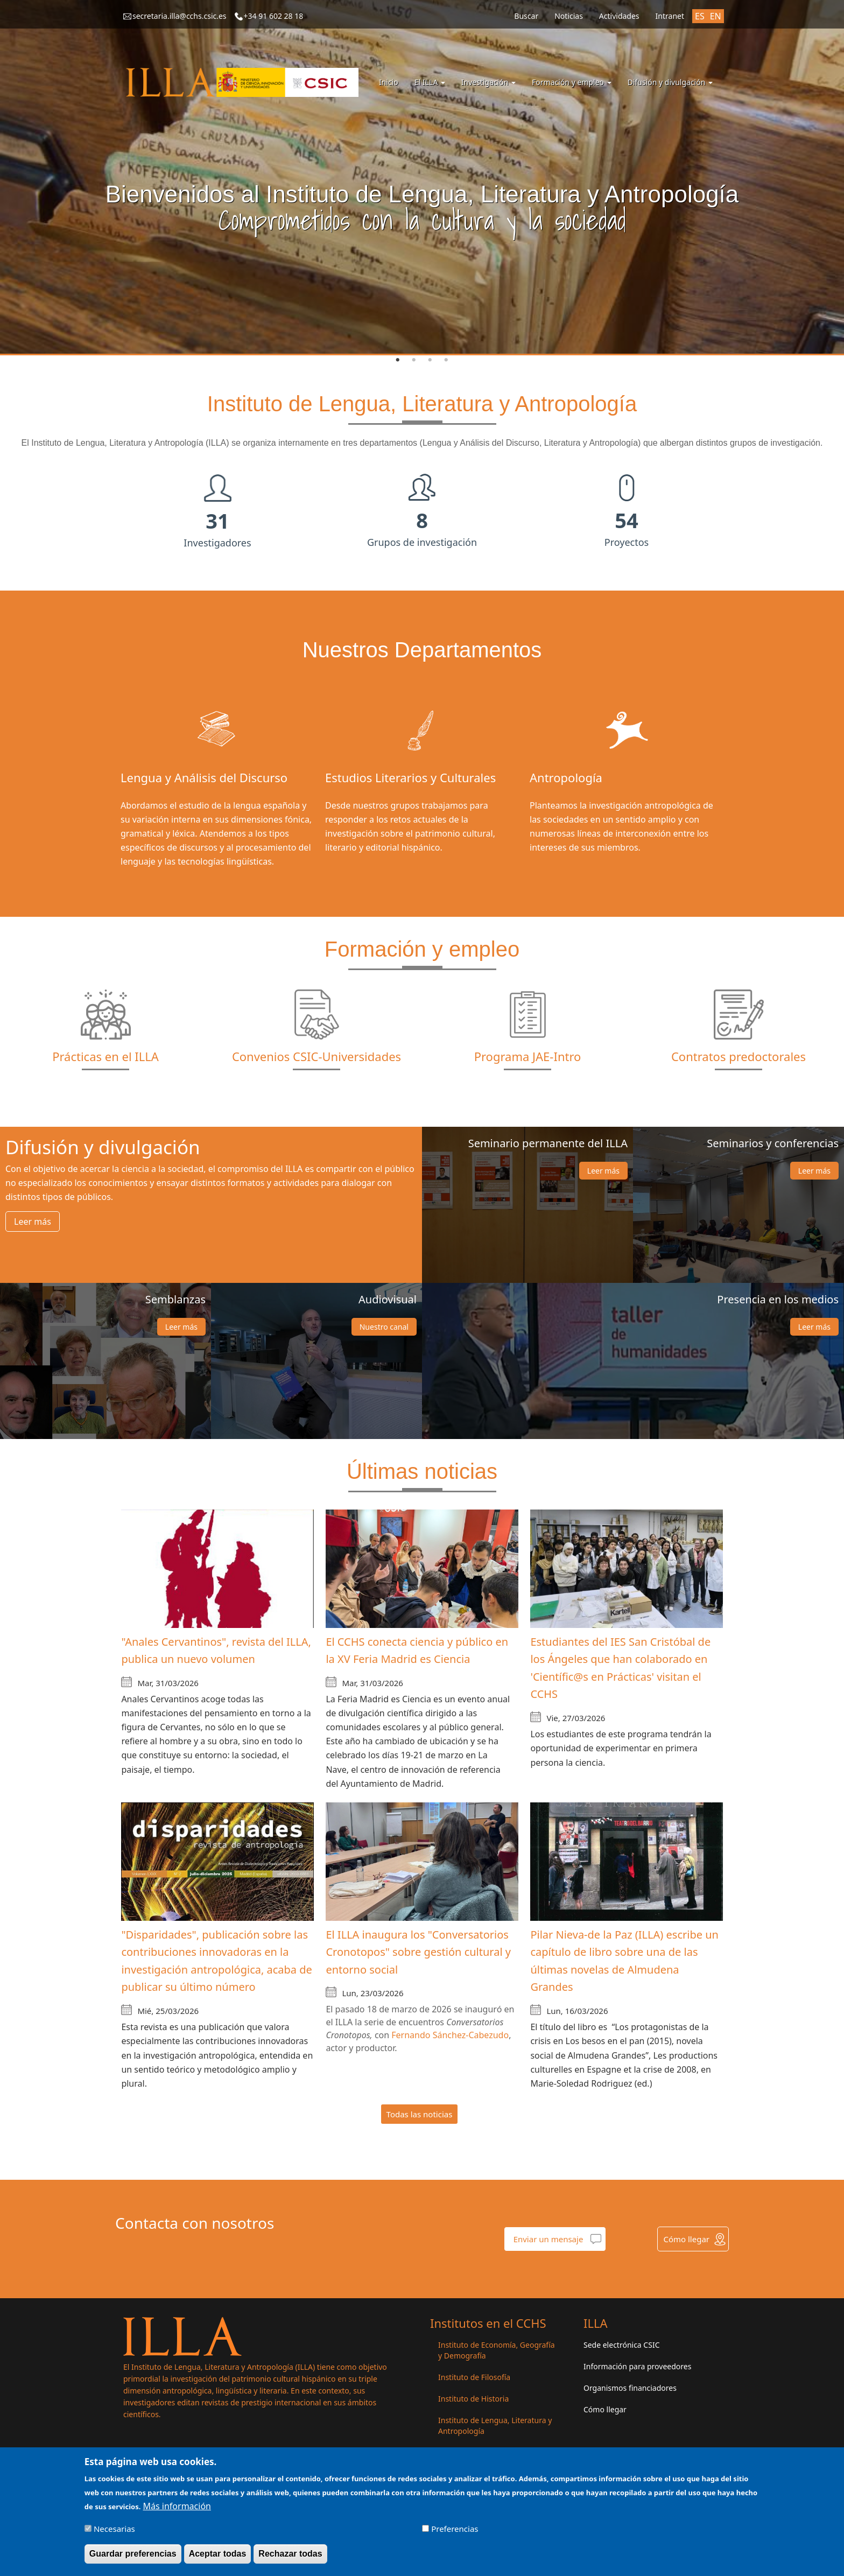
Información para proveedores (637, 2366)
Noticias (568, 16)
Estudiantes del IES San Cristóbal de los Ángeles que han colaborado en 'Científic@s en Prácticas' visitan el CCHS (620, 1668)
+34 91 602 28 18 (274, 16)
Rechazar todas (290, 2553)
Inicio (388, 82)
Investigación (488, 82)
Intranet (670, 16)
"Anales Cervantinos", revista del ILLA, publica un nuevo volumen (216, 1650)
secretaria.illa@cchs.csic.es (179, 16)
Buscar (526, 16)
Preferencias (454, 2528)
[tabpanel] (422, 177)
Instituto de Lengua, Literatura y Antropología (495, 2425)
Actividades (619, 16)
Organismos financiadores (630, 2388)
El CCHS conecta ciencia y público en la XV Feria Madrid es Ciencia (417, 1650)
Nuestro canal (384, 1327)
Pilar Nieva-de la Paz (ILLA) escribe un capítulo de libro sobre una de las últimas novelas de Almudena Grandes (624, 1961)
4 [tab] (446, 360)
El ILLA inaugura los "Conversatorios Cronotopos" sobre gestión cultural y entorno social (418, 1952)
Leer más (32, 1221)
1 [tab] (397, 360)
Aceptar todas (218, 2553)
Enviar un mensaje (548, 2239)
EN (715, 16)
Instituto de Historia (473, 2398)
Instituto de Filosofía (474, 2377)
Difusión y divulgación (670, 82)
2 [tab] (414, 360)
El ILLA (429, 82)
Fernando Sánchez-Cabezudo (450, 2035)
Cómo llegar (686, 2239)
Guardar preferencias (133, 2553)
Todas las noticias (419, 2114)
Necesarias (114, 2528)
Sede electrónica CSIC (621, 2345)
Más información (177, 2506)
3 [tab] (430, 360)
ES (700, 16)
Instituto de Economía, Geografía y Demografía (496, 2350)
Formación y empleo (571, 82)
